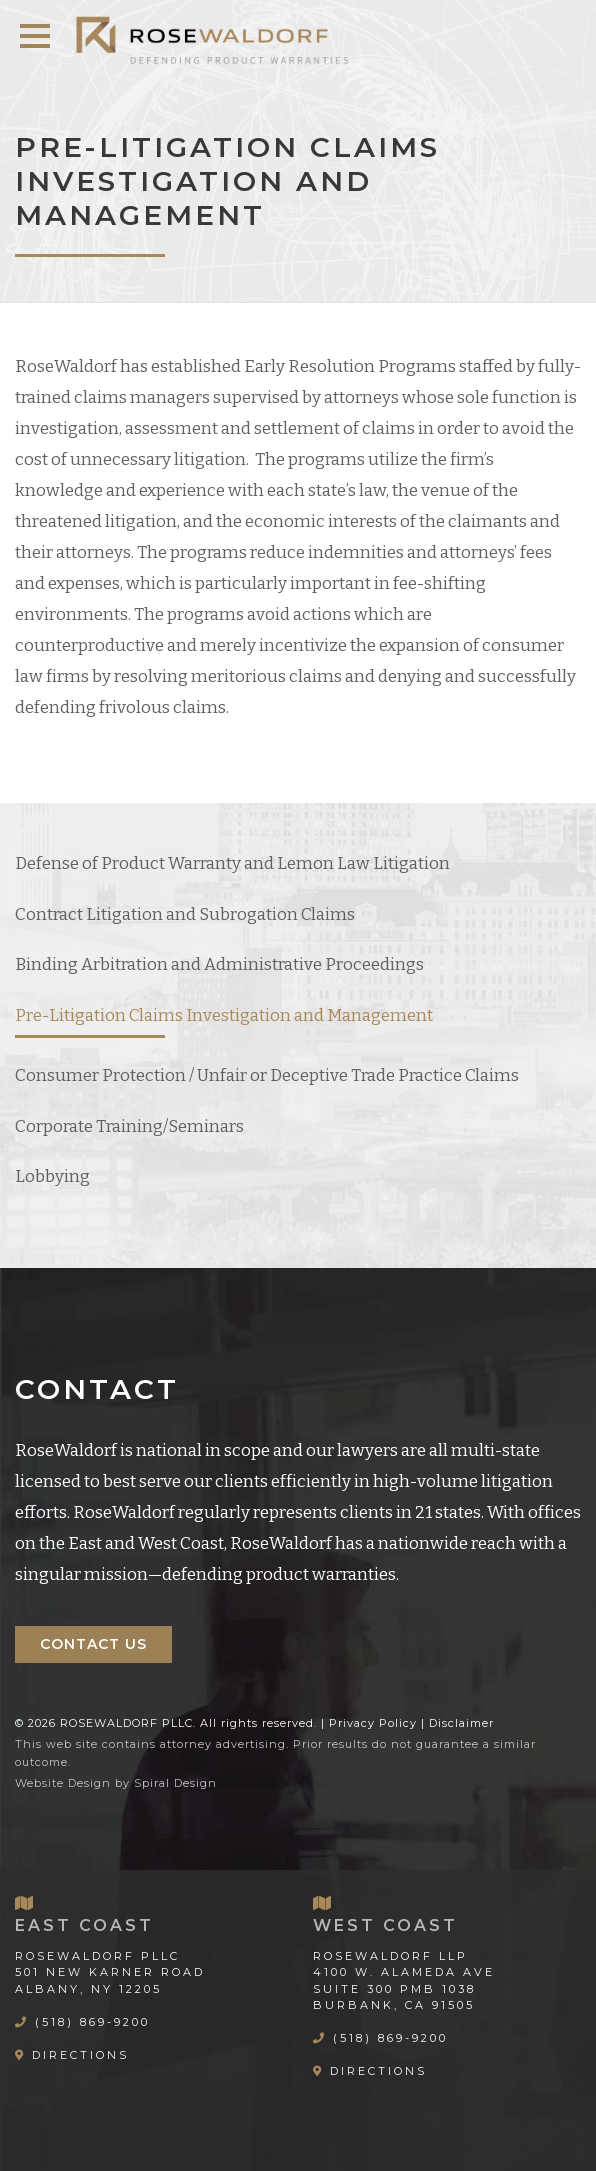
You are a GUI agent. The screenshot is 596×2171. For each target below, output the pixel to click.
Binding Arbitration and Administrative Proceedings (219, 964)
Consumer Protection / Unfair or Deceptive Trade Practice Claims (267, 1075)
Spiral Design (175, 1783)
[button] (35, 36)
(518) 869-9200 (92, 2022)
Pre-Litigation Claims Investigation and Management (224, 1015)
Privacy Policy (373, 1723)
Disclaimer (461, 1723)
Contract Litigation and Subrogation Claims (185, 914)
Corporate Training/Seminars (129, 1126)
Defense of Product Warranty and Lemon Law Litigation (232, 863)
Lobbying (52, 1176)
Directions (80, 2055)
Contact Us (93, 1644)
